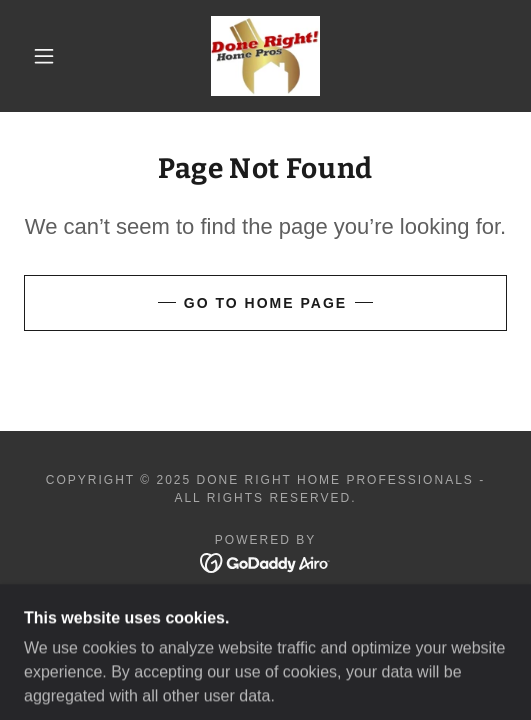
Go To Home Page (265, 303)
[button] (48, 56)
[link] (265, 56)
